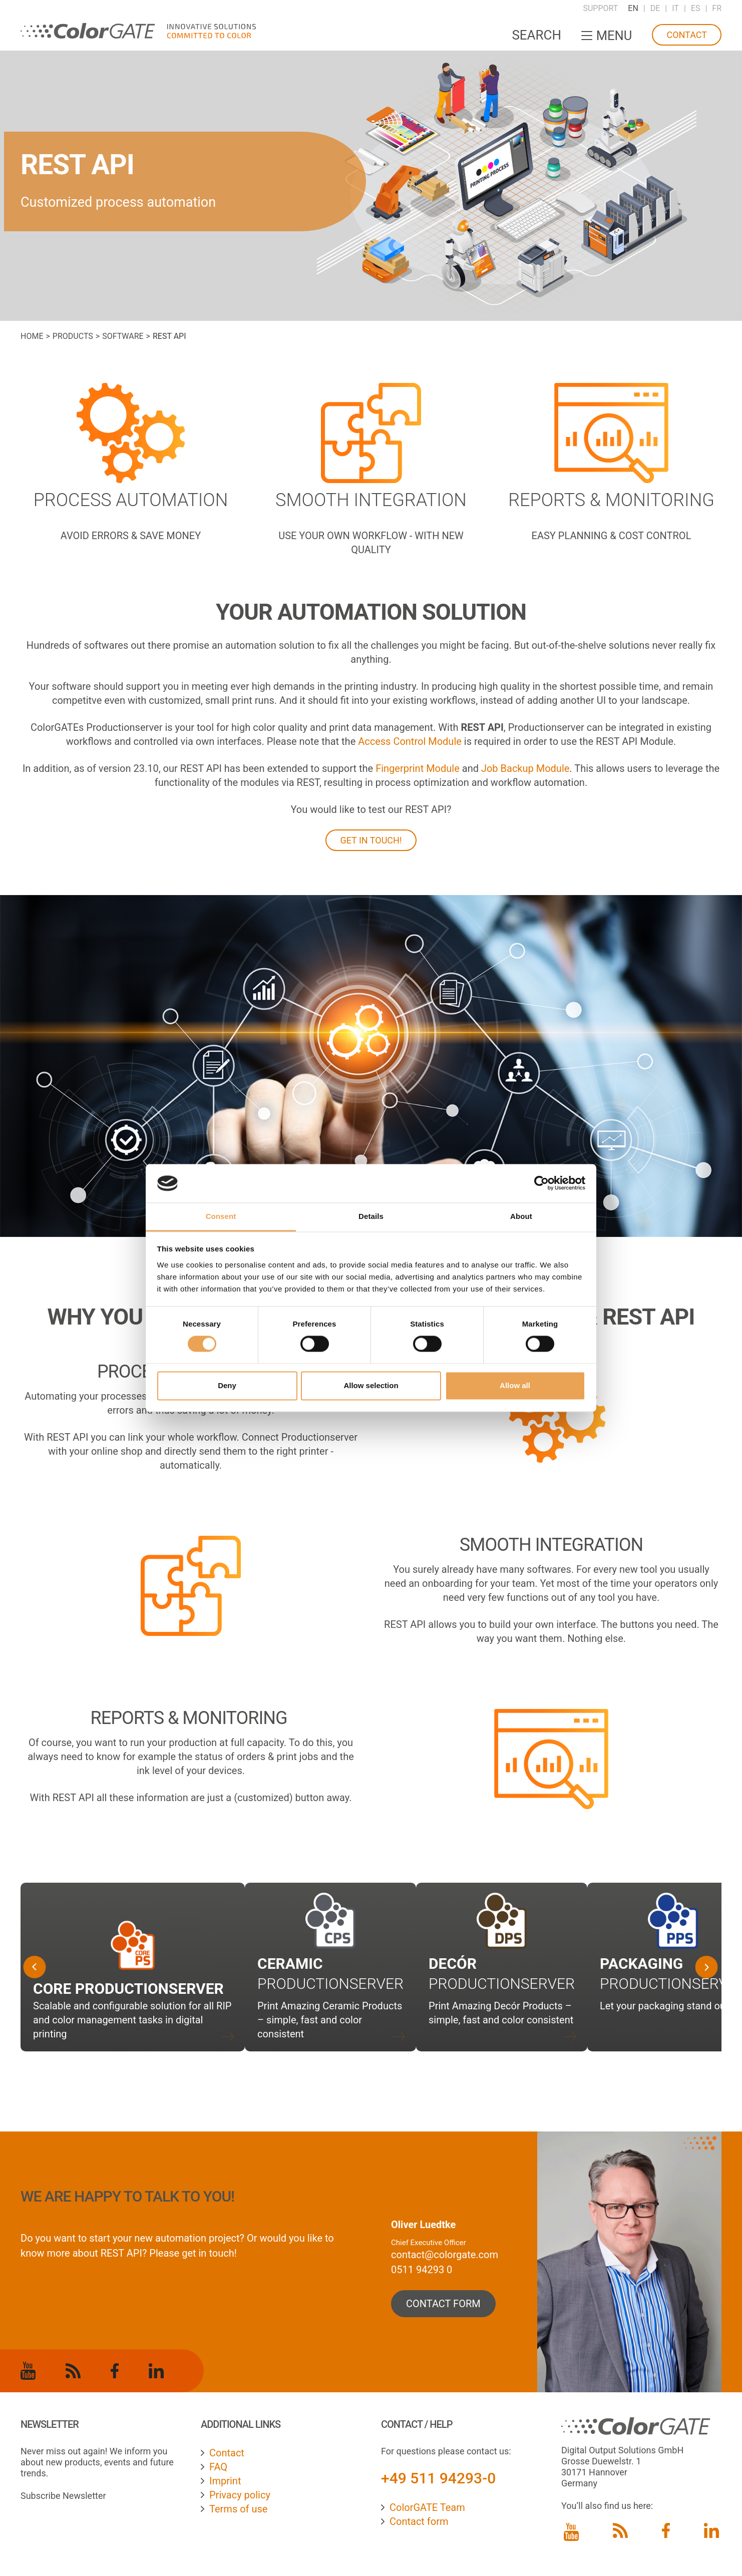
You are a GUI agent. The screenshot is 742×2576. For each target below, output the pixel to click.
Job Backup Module (525, 768)
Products (73, 336)
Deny (227, 1385)
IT (675, 8)
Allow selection (370, 1385)
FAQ (218, 2467)
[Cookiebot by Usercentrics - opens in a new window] (541, 1183)
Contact (686, 35)
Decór (453, 1963)
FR (716, 8)
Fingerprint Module (418, 768)
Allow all (515, 1385)
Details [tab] (371, 1216)
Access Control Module (410, 741)
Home (32, 336)
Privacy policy (239, 2495)
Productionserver (502, 1983)
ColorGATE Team (427, 2507)
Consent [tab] (221, 1216)
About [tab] (521, 1216)
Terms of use (238, 2509)
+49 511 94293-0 (438, 2478)
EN (633, 8)
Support (600, 8)
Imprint (225, 2481)
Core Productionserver (128, 1988)
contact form (443, 2304)
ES (695, 8)
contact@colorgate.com (444, 2255)
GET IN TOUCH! (371, 840)
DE (655, 8)
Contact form (419, 2521)
